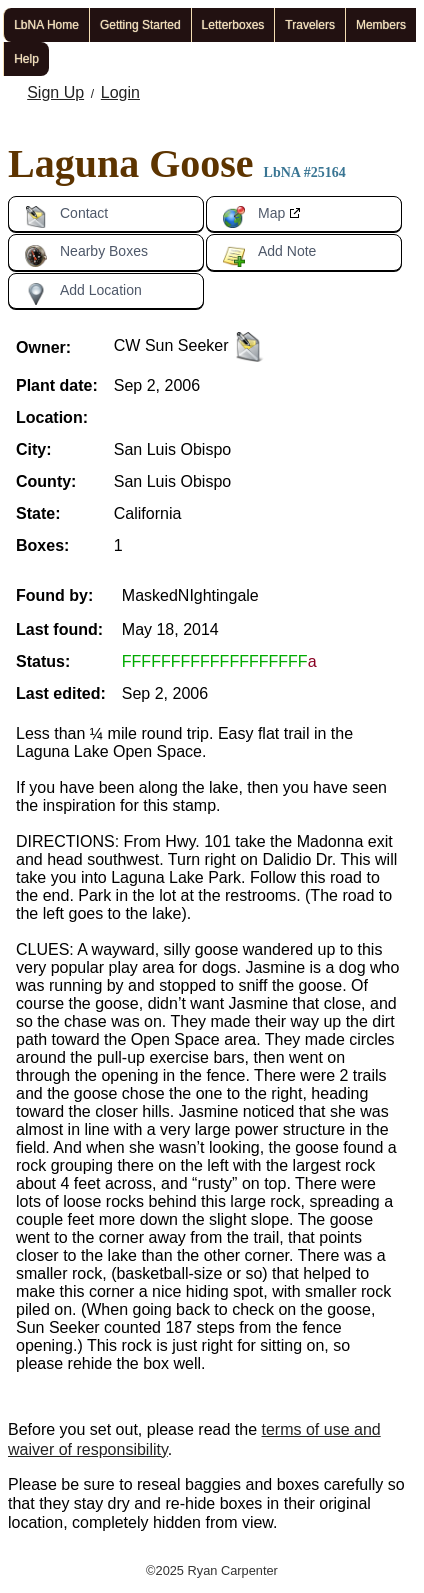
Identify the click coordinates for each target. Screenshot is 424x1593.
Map (253, 217)
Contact (66, 217)
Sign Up (55, 92)
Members (381, 25)
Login (120, 92)
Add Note (269, 255)
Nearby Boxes (86, 255)
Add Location (83, 294)
